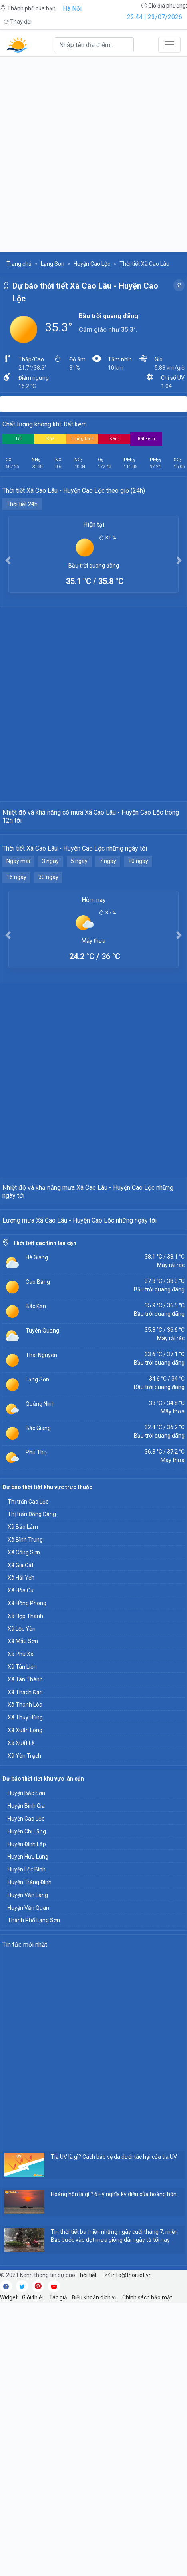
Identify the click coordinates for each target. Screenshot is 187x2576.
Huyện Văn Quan (28, 2181)
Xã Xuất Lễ (21, 2016)
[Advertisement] (93, 154)
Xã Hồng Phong (27, 1876)
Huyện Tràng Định (30, 2155)
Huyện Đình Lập (27, 2117)
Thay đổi (17, 21)
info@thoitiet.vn (128, 2548)
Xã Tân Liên (22, 1940)
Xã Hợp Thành (25, 1889)
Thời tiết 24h (22, 504)
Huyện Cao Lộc (92, 264)
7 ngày (107, 952)
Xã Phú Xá (21, 1927)
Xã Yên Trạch (24, 2029)
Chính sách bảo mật (147, 2571)
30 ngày (48, 968)
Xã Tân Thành (25, 1953)
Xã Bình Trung (25, 1813)
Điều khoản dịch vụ (95, 2571)
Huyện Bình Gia (26, 2079)
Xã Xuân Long (25, 2003)
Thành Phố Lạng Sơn (34, 2193)
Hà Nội (72, 8)
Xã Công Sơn (24, 1826)
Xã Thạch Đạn (25, 1965)
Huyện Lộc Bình (27, 2143)
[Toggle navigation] (169, 45)
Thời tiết (86, 2548)
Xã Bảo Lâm (23, 1800)
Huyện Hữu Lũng (28, 2130)
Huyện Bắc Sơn (26, 2066)
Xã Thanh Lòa (25, 1978)
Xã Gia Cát (21, 1838)
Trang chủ (19, 264)
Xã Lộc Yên (22, 1902)
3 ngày (50, 952)
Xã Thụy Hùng (25, 1991)
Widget (9, 2571)
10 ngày (138, 952)
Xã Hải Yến (21, 1851)
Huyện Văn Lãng (28, 2168)
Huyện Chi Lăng (27, 2105)
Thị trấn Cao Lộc (28, 1775)
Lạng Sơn (52, 264)
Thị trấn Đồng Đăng (32, 1787)
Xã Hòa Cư (21, 1864)
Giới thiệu (33, 2571)
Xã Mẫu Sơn (23, 1914)
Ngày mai (18, 952)
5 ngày (79, 952)
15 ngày (16, 968)
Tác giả (58, 2571)
